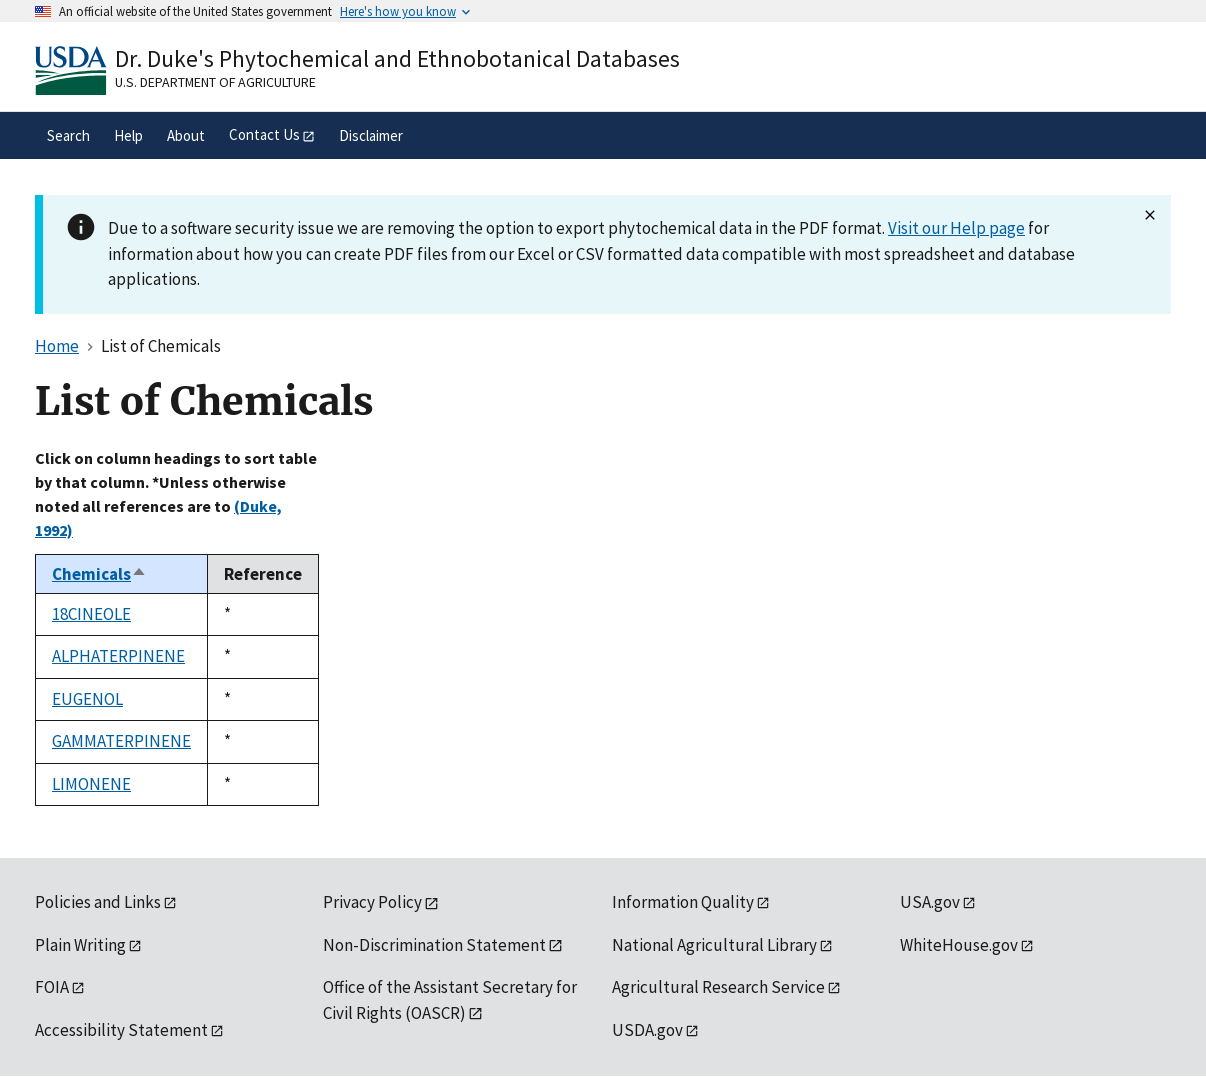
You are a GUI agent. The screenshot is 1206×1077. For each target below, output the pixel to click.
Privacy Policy (372, 902)
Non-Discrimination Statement (434, 945)
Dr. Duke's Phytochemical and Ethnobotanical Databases (397, 58)
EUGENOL (87, 699)
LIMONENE (91, 784)
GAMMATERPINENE (121, 741)
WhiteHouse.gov (959, 945)
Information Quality (683, 902)
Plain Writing (80, 945)
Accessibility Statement (121, 1030)
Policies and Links (98, 902)
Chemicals (99, 574)
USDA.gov (647, 1030)
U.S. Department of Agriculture (215, 82)
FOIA (52, 987)
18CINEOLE (91, 614)
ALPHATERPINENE (118, 656)
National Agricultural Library (714, 945)
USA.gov (930, 902)
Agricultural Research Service (718, 987)
